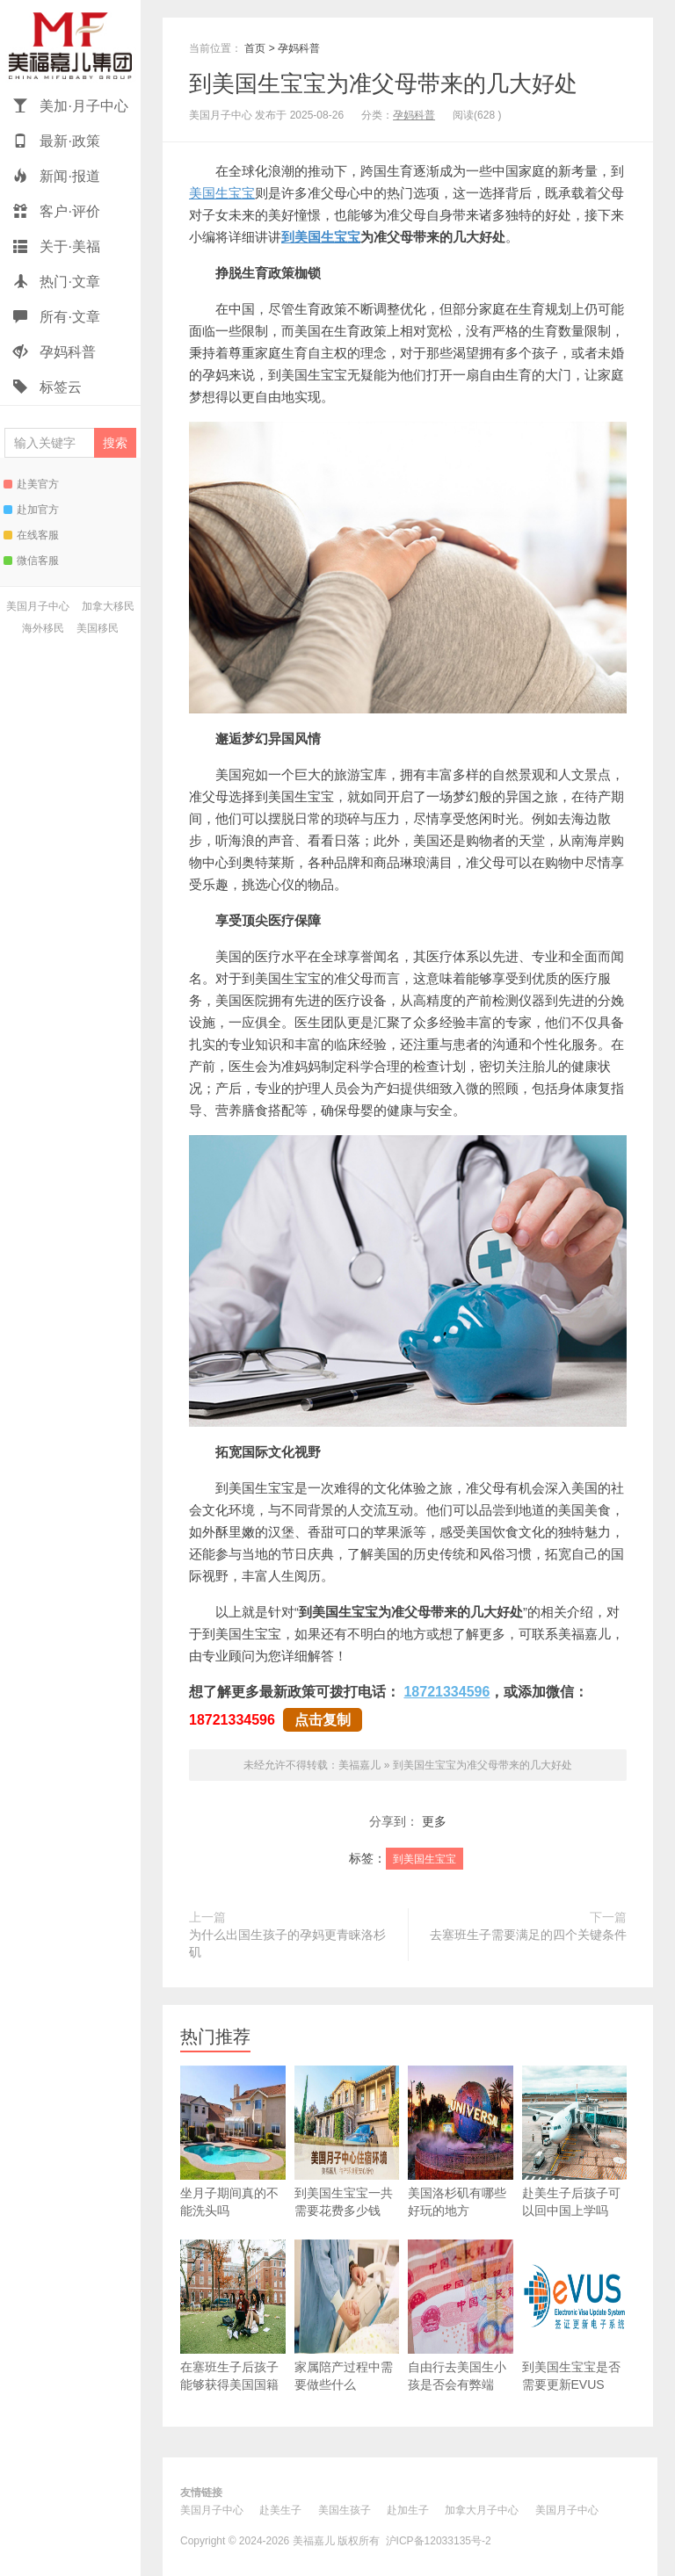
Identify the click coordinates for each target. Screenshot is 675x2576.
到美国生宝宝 (320, 236)
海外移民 (43, 628)
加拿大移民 (108, 606)
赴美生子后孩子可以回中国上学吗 (575, 2142)
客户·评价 (56, 211)
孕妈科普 (54, 351)
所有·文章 (56, 316)
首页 (254, 48)
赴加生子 (408, 2510)
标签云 (47, 387)
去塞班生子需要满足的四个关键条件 (528, 1935)
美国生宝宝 (222, 192)
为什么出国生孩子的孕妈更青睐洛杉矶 (287, 1943)
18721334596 (446, 1691)
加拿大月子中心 (482, 2510)
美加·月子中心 (70, 105)
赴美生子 (280, 2510)
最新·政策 (56, 141)
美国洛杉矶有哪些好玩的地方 (460, 2142)
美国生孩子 (344, 2510)
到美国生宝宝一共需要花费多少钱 (347, 2142)
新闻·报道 (56, 176)
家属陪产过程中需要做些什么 (347, 2315)
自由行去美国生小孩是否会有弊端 (460, 2315)
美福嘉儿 (70, 44)
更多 (434, 1821)
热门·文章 (56, 281)
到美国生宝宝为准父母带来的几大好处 (383, 83)
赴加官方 (31, 509)
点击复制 (322, 1719)
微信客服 (31, 560)
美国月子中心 (37, 606)
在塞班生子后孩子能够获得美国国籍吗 (233, 2324)
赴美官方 (31, 484)
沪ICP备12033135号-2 (438, 2541)
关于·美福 (56, 246)
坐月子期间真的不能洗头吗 (233, 2142)
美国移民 (97, 628)
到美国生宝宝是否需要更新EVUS (575, 2315)
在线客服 (31, 535)
